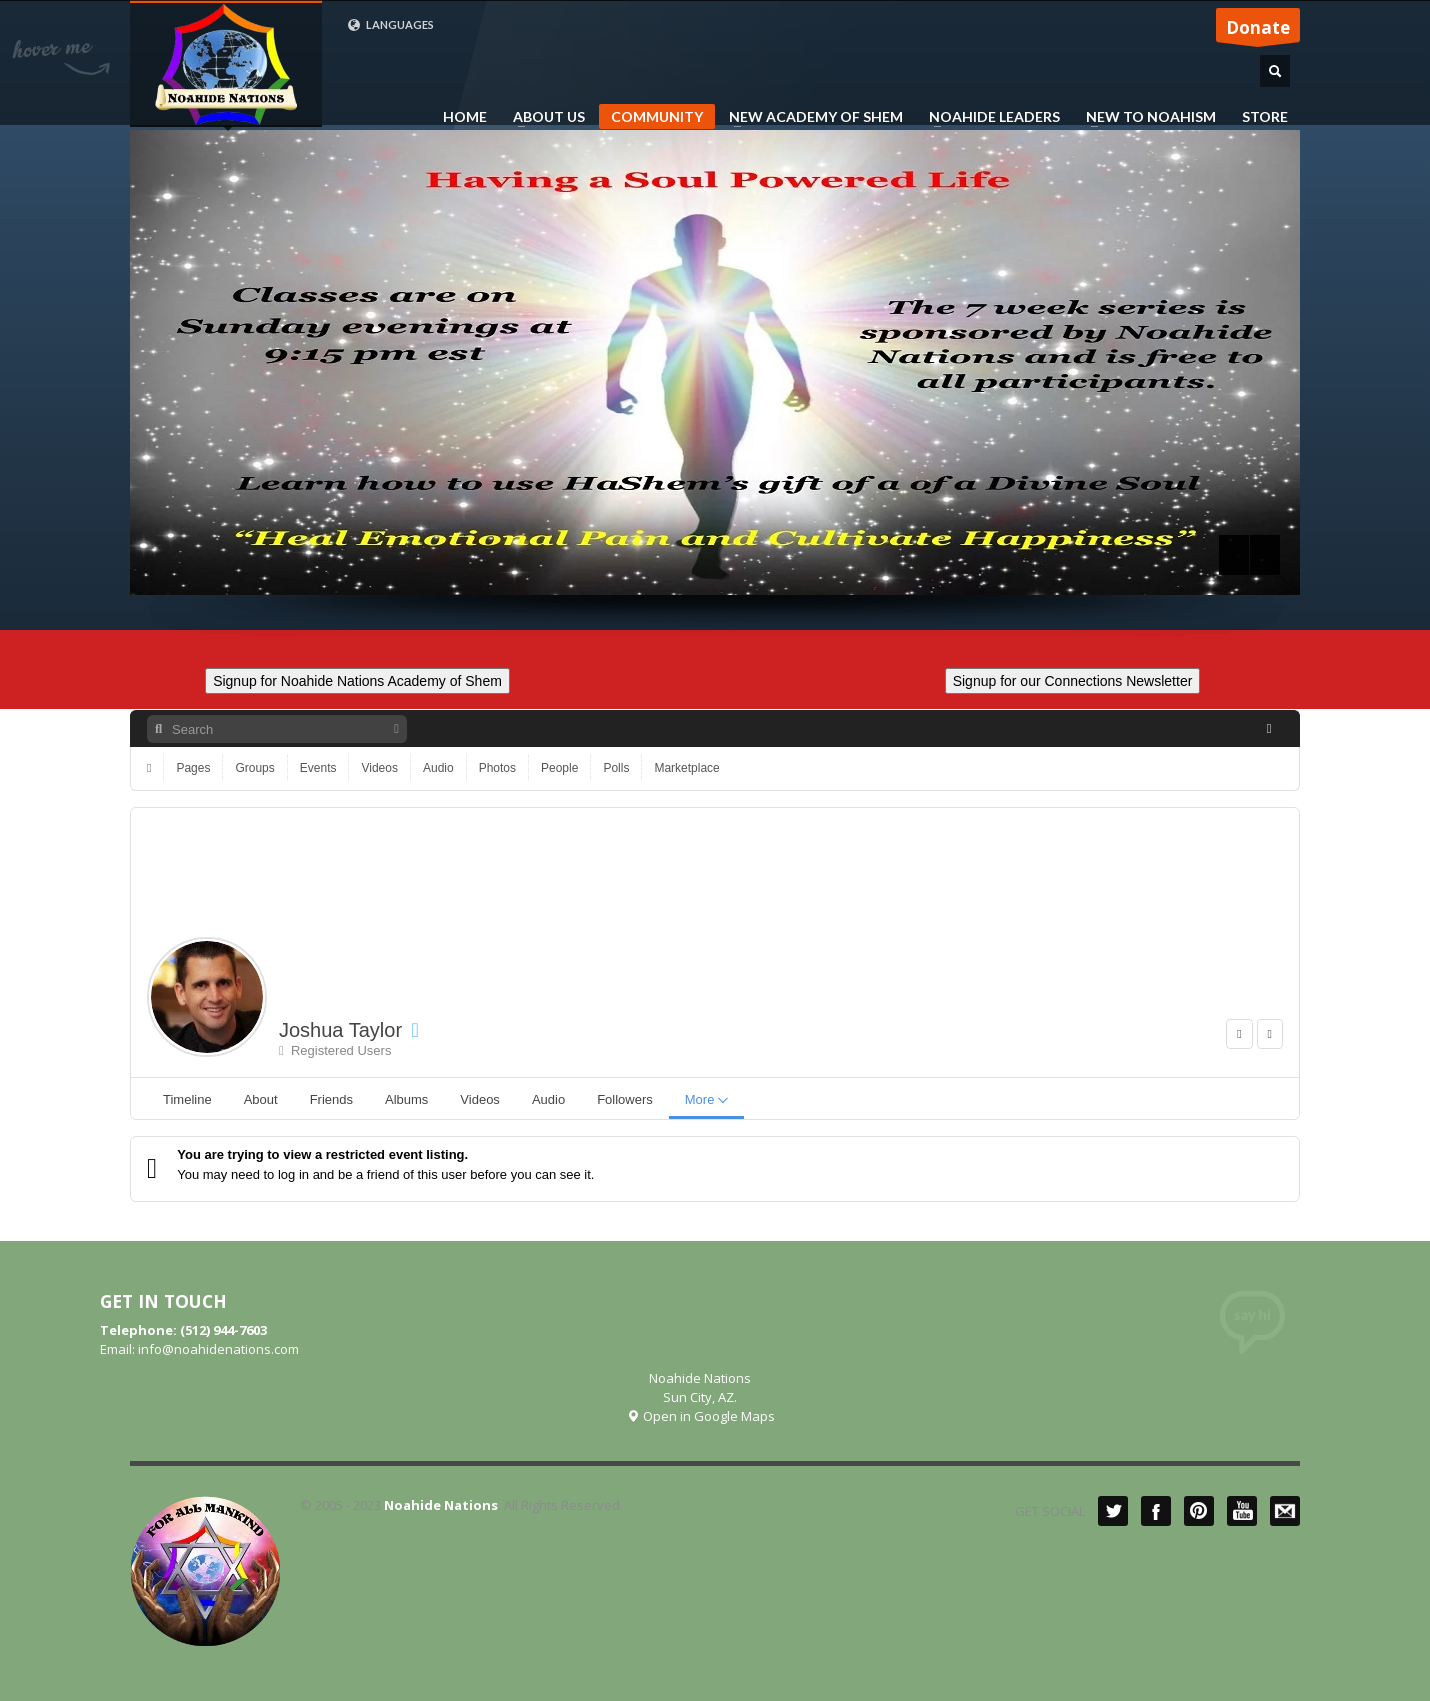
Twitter (1113, 1511)
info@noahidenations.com (218, 1349)
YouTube (1242, 1511)
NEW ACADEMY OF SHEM (810, 117)
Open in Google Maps (700, 1416)
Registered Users (335, 1050)
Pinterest (1199, 1511)
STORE (1265, 117)
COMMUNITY (657, 116)
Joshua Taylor (340, 1030)
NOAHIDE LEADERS (988, 117)
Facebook (1156, 1511)
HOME (465, 117)
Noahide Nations (441, 1505)
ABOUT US (543, 117)
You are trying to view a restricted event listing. (322, 1154)
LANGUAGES (390, 25)
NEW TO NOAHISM (1145, 117)
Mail (1285, 1511)
